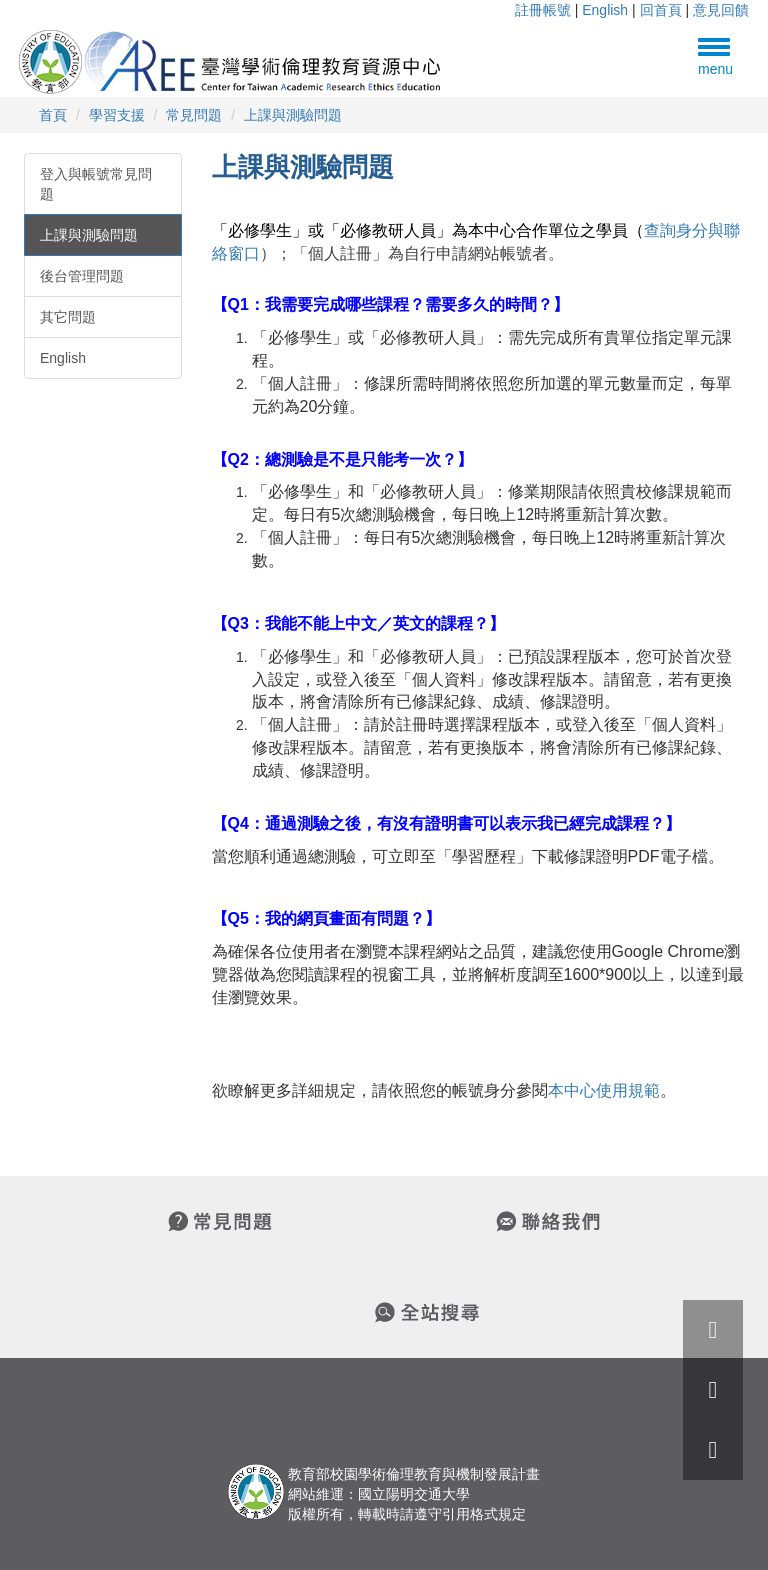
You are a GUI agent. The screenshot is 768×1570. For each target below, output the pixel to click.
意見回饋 (721, 10)
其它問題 (68, 317)
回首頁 (661, 10)
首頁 (53, 115)
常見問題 (194, 115)
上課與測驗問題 (293, 115)
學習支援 (117, 115)
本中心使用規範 (604, 1090)
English (605, 10)
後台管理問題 (82, 276)
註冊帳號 (543, 10)
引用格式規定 (484, 1514)
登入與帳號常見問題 (96, 184)
